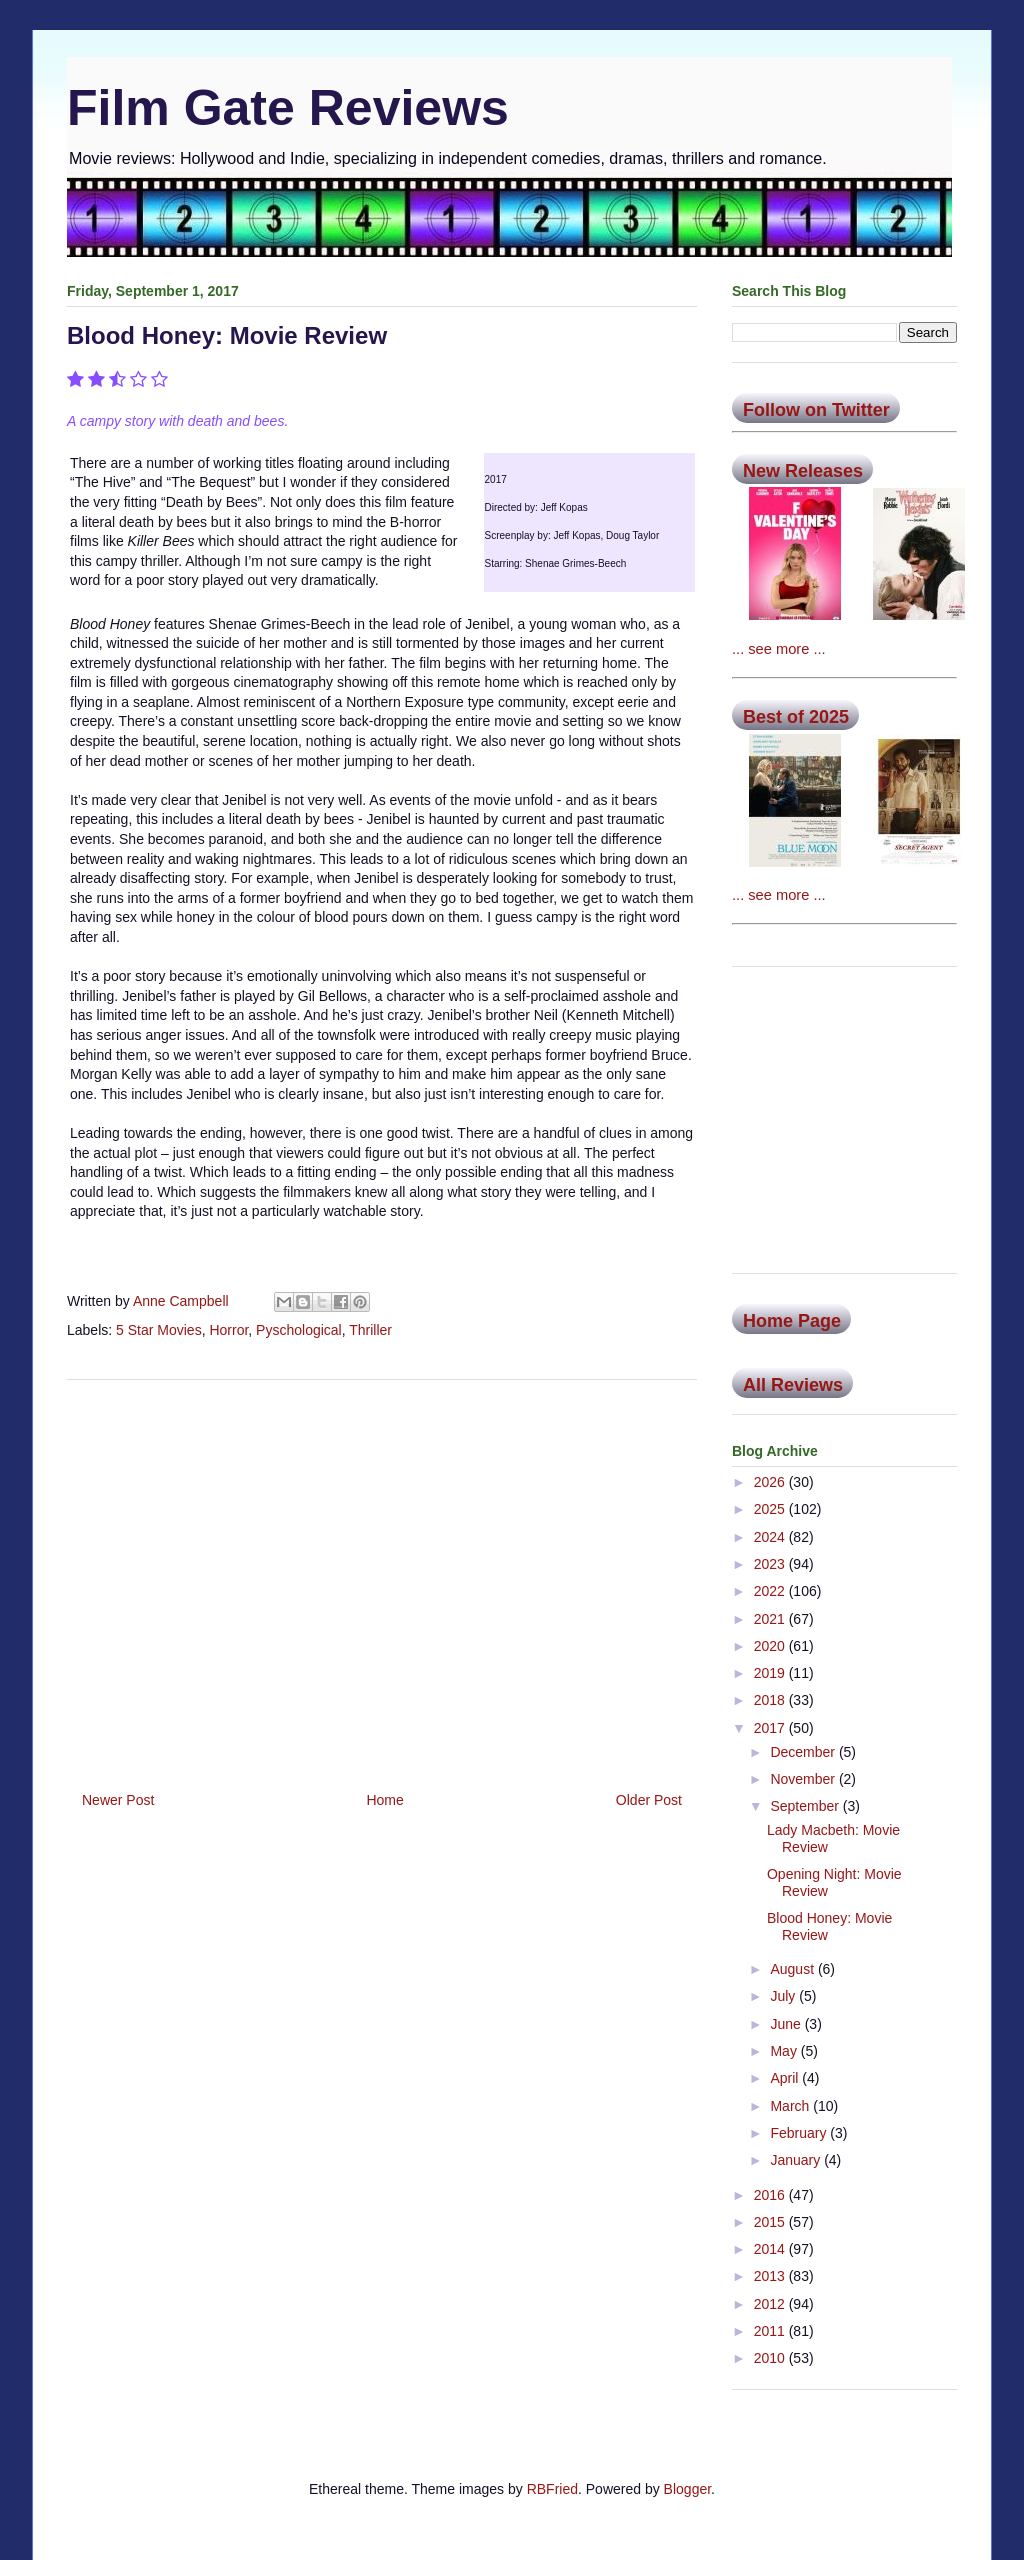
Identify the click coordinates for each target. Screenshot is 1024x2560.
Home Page (792, 1321)
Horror (228, 1330)
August (793, 1969)
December (804, 1752)
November (804, 1779)
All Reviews (793, 1385)
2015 (771, 2222)
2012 (771, 2304)
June (787, 2024)
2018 (771, 1700)
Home (384, 1800)
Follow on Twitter (816, 410)
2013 (771, 2276)
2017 (771, 1728)
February (800, 2133)
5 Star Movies (159, 1330)
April (786, 2078)
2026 (771, 1482)
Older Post (649, 1800)
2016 (771, 2195)
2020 (771, 1646)
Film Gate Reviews (288, 108)
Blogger (687, 2489)
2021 (771, 1619)
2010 (771, 2358)
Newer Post (118, 1800)
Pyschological (299, 1330)
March (791, 2106)
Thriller (370, 1330)
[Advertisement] (382, 1578)
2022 (771, 1591)
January (797, 2160)
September (806, 1806)
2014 (771, 2249)
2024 (771, 1537)
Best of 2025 (796, 717)
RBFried (552, 2489)
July (784, 1996)
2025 (771, 1509)
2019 (771, 1673)
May (785, 2051)
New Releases (803, 471)
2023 (771, 1564)
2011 (771, 2331)
